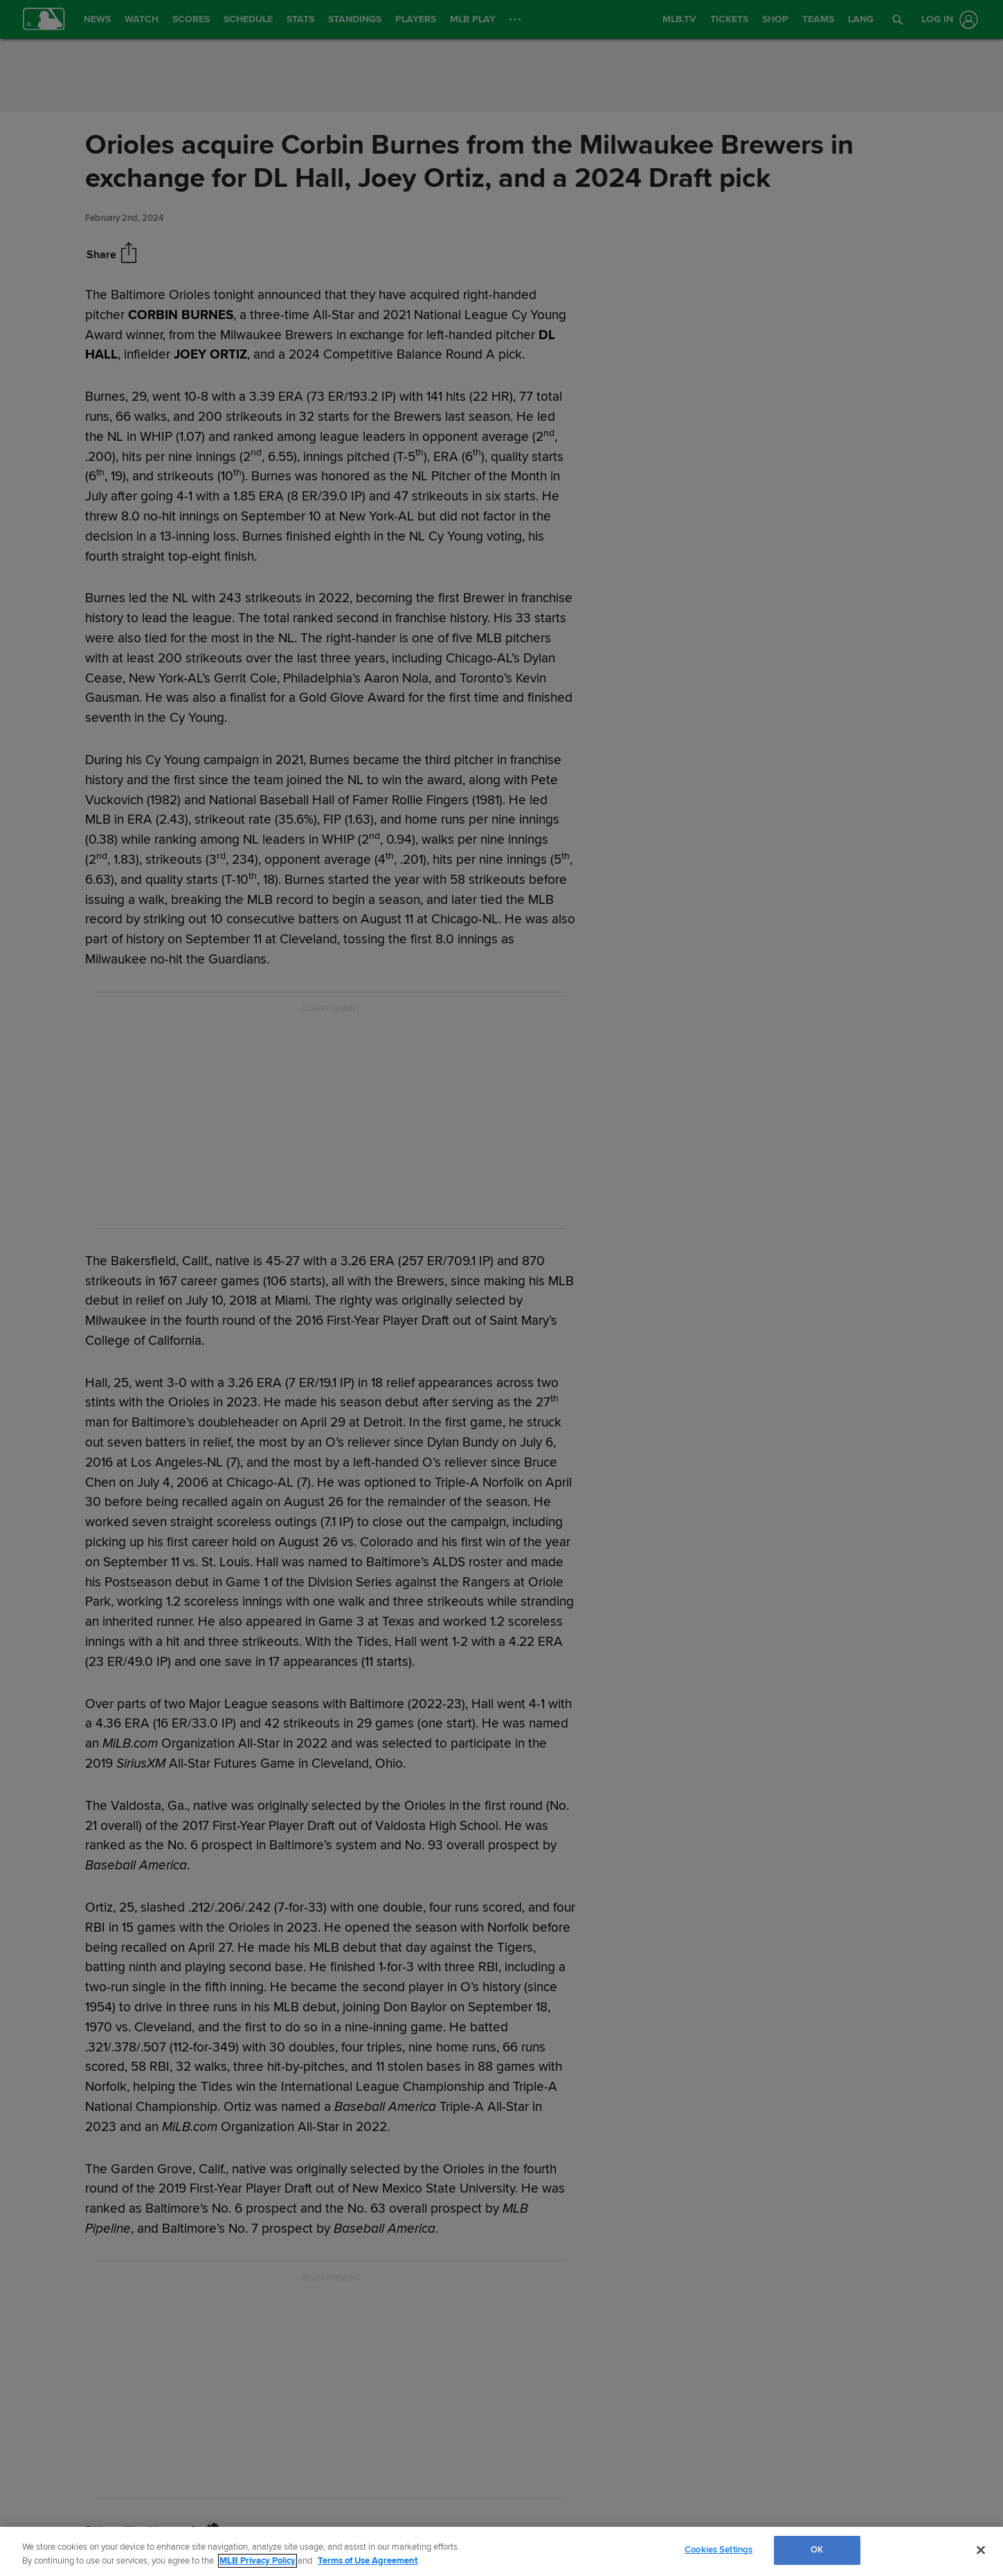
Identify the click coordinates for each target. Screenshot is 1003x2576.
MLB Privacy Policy (257, 2560)
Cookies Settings (718, 2549)
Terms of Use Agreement (367, 2560)
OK (817, 2549)
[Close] (981, 2549)
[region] (501, 2551)
